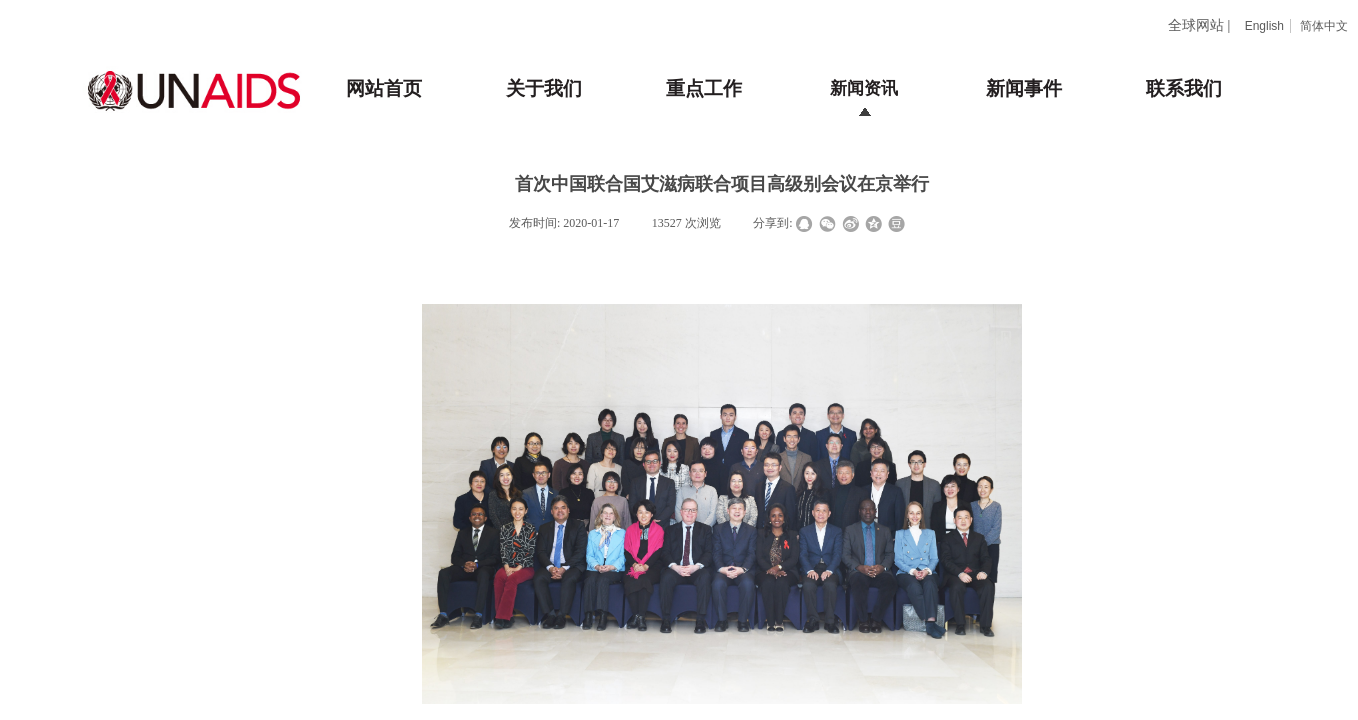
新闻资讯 (864, 88)
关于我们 (544, 88)
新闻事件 (1024, 88)
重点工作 (704, 88)
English (1264, 26)
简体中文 (1324, 26)
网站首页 (384, 88)
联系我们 (1184, 88)
